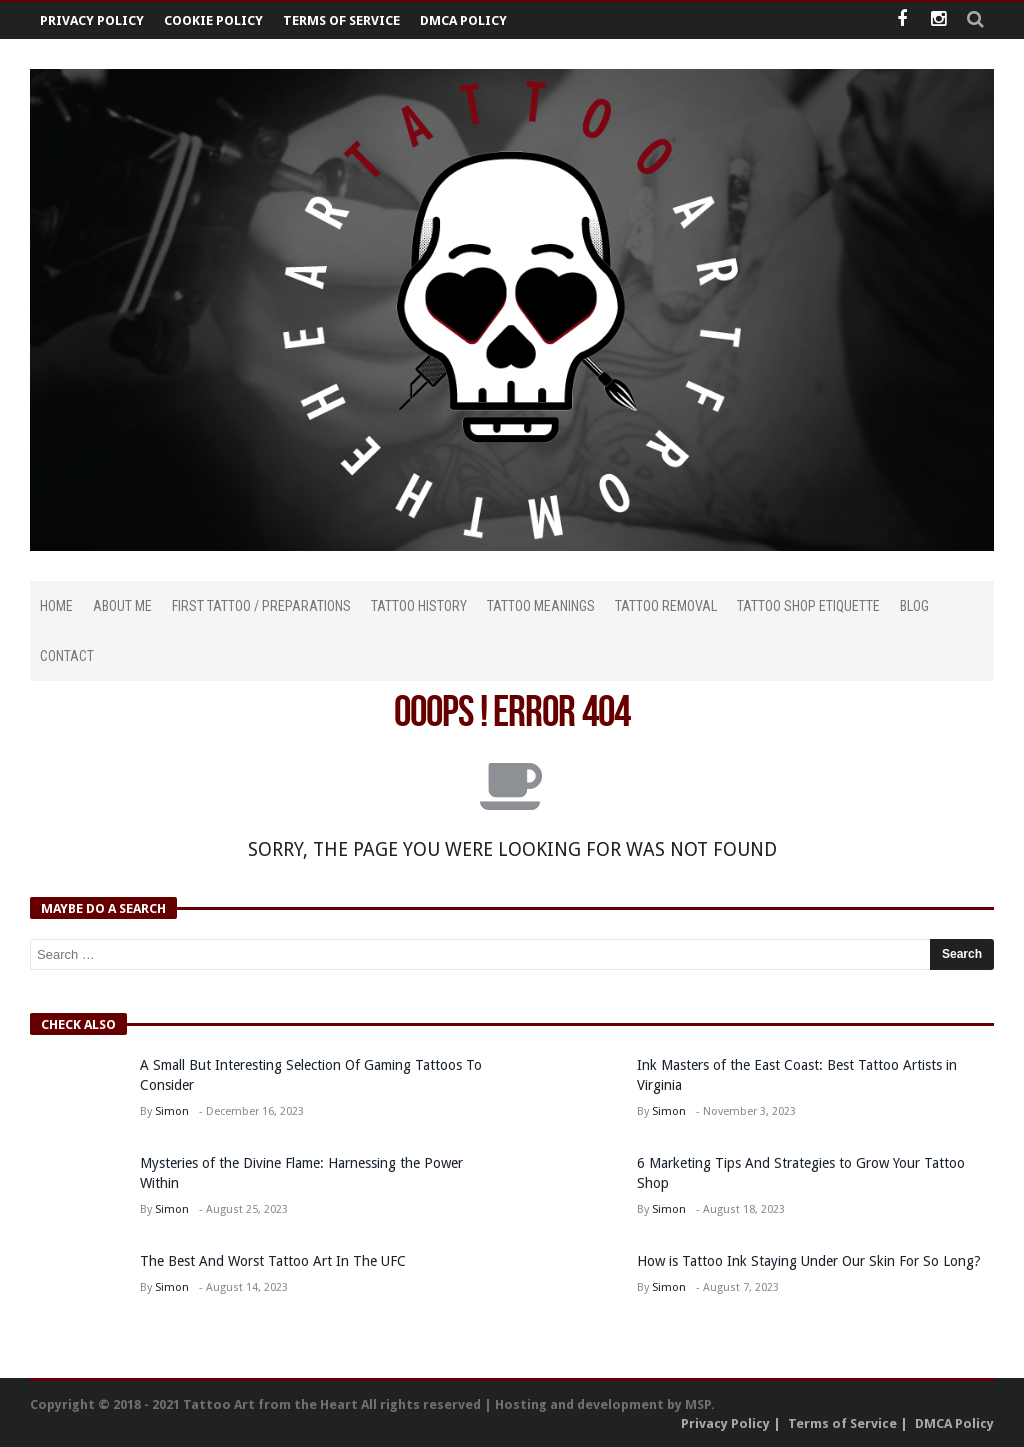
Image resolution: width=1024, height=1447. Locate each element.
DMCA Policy (463, 20)
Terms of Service (341, 20)
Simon (172, 1111)
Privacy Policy (92, 20)
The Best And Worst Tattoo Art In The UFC (273, 1261)
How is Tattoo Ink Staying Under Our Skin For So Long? (811, 1261)
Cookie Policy (213, 20)
